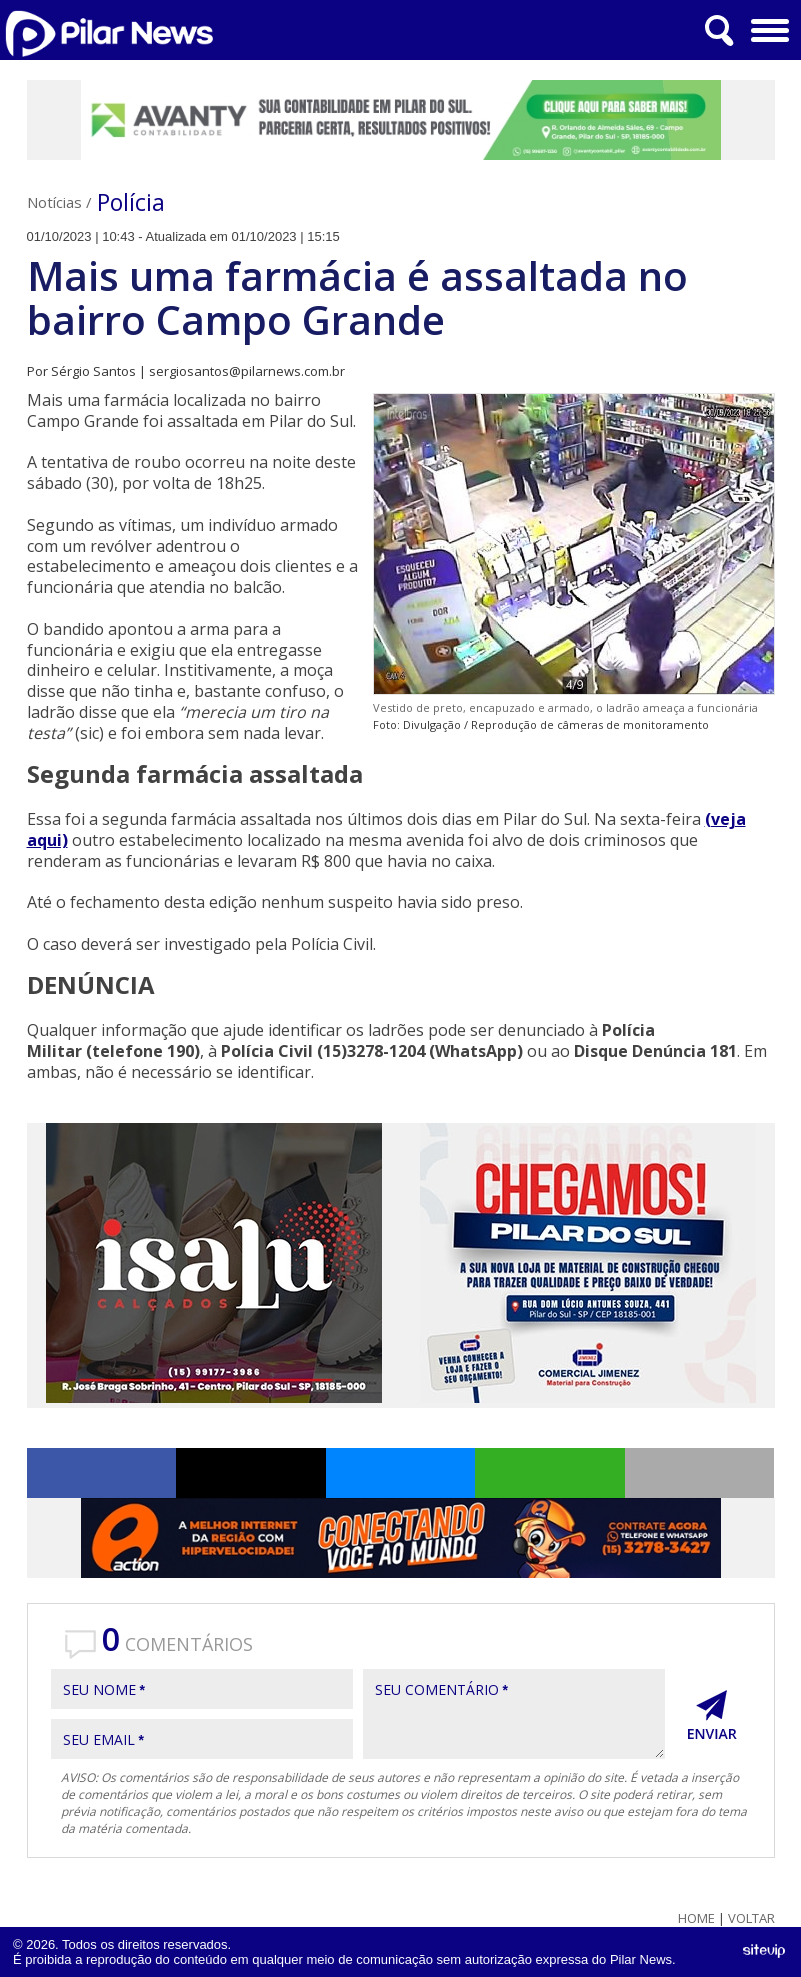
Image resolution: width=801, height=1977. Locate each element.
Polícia (131, 202)
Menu (767, 23)
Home (696, 1918)
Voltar (751, 1918)
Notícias (54, 202)
